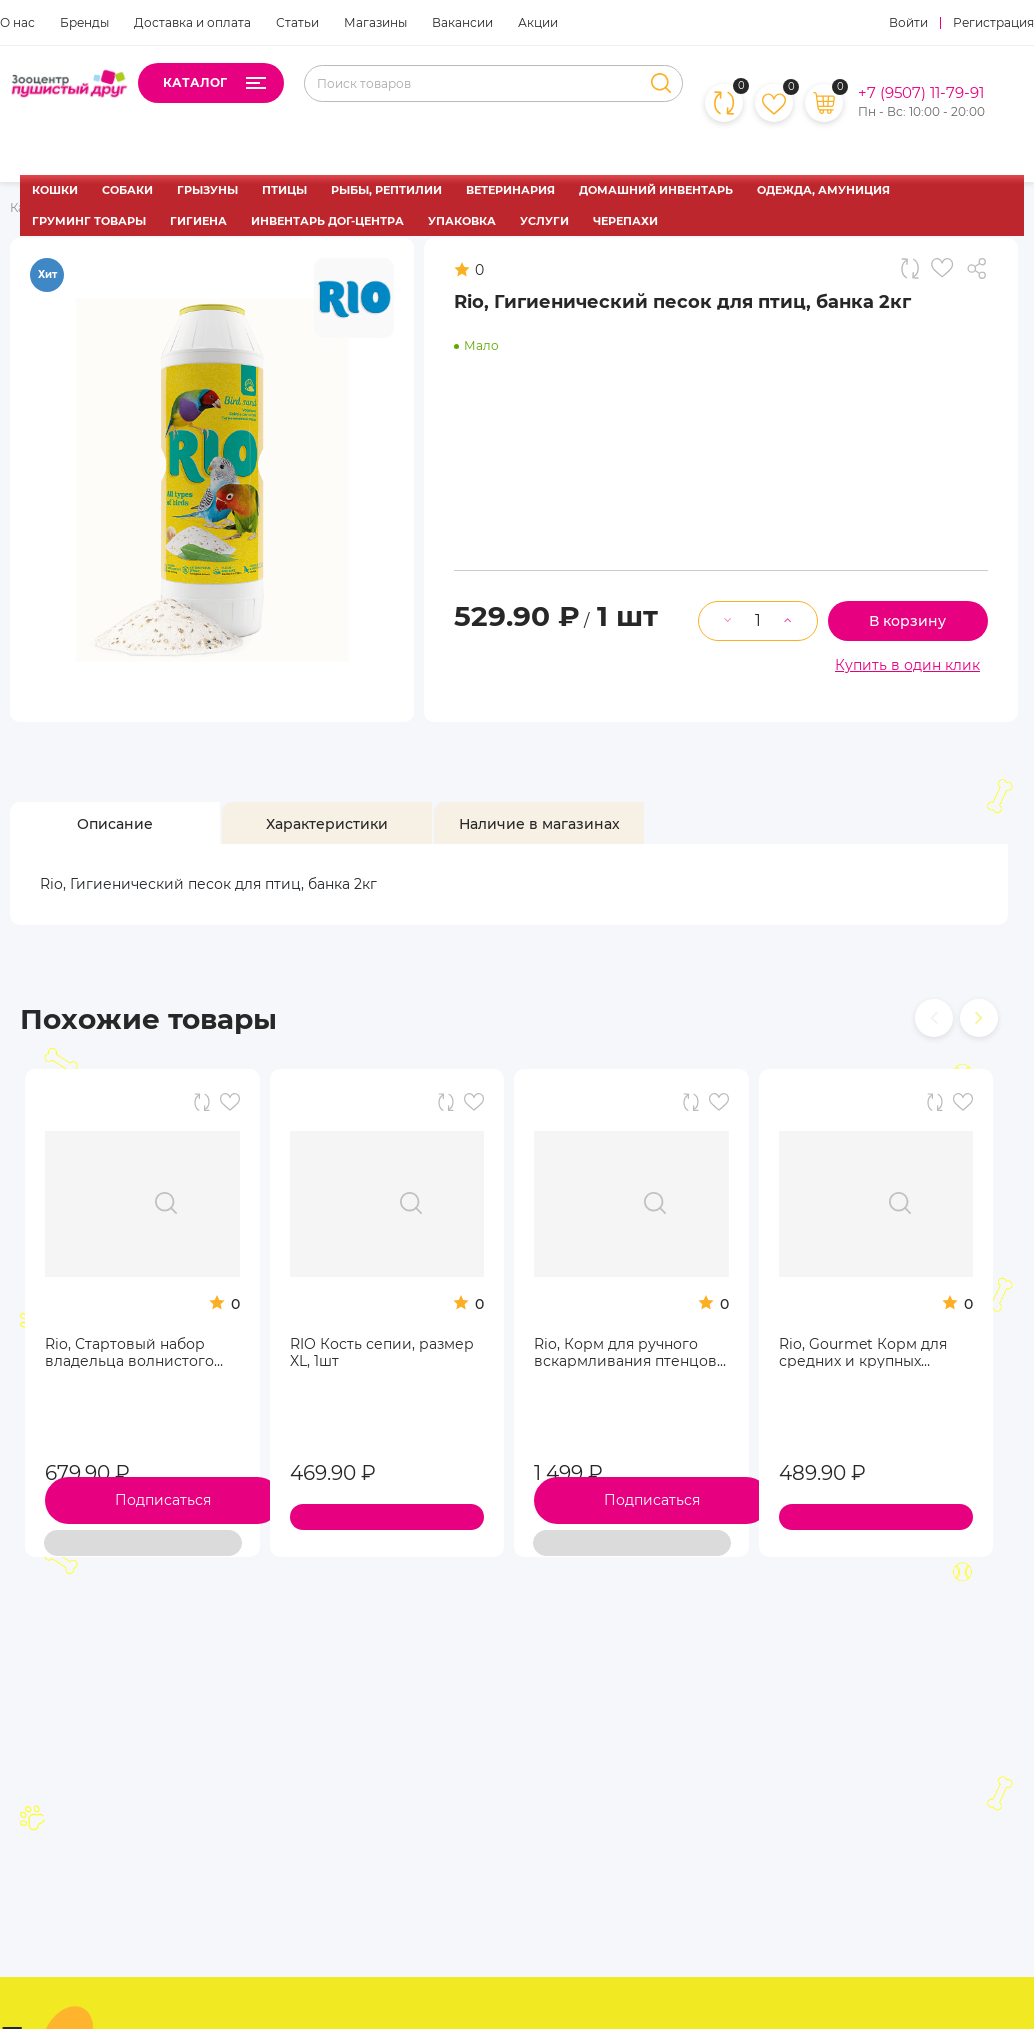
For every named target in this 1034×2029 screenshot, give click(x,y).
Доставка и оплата (192, 22)
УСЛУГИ (544, 221)
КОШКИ (55, 190)
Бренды (84, 22)
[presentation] (934, 1018)
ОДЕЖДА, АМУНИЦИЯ (823, 190)
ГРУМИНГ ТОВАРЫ (89, 221)
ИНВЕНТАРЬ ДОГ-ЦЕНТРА (327, 221)
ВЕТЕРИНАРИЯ (510, 190)
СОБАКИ (127, 190)
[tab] (115, 823)
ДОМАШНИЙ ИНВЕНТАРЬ (656, 190)
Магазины (375, 22)
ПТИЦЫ (284, 190)
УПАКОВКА (462, 221)
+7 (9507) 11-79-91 (921, 93)
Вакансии (462, 22)
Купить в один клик (907, 665)
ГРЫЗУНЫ (207, 190)
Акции (538, 22)
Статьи (297, 22)
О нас (17, 22)
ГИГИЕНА (198, 221)
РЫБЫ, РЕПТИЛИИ (386, 190)
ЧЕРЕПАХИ (625, 221)
